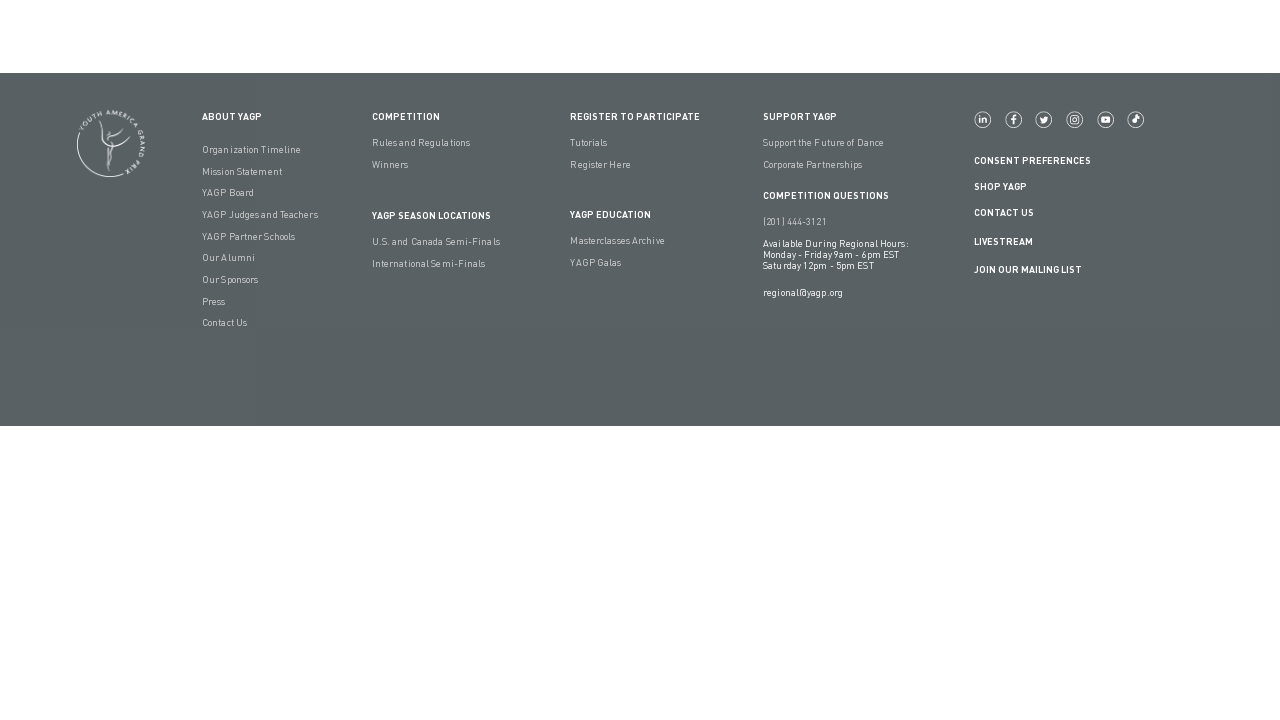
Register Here (600, 164)
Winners (390, 164)
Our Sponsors (230, 279)
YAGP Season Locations (431, 215)
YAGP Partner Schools (248, 236)
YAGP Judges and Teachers (260, 214)
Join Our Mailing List (1028, 269)
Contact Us (224, 322)
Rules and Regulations (421, 142)
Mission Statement (242, 171)
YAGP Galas (595, 262)
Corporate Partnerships (812, 164)
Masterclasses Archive (617, 240)
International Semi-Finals (429, 263)
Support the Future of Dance (823, 142)
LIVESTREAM (1011, 241)
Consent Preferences (1032, 160)
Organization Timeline (251, 149)
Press (214, 301)
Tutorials (588, 142)
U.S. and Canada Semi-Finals (436, 241)
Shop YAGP (1000, 186)
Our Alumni (228, 257)
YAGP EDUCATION (610, 214)
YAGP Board (228, 192)
